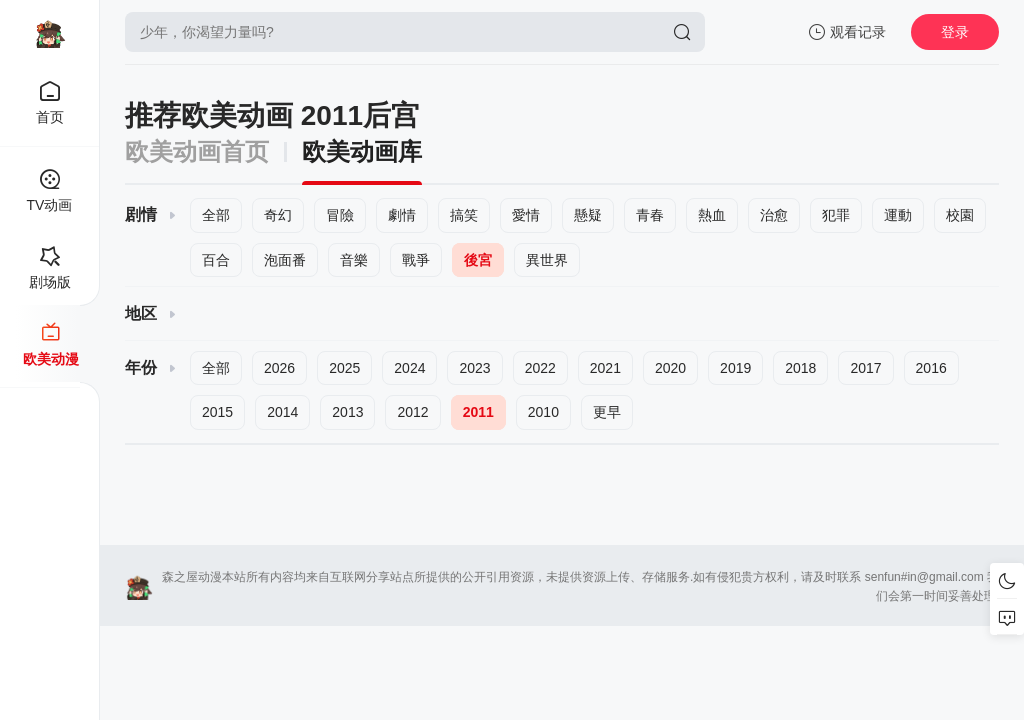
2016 (931, 368)
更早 (607, 412)
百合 (216, 260)
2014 (282, 412)
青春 (650, 215)
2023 (474, 368)
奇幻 (278, 215)
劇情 (402, 215)
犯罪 (836, 215)
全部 (216, 215)
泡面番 (285, 260)
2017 (865, 368)
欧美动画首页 (197, 152)
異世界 (547, 260)
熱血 (712, 215)
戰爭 (416, 260)
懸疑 (588, 215)
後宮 (478, 260)
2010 (543, 412)
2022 (540, 368)
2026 (279, 368)
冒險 (340, 215)
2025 (344, 368)
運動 (898, 215)
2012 (412, 412)
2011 (478, 412)
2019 (735, 368)
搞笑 (464, 215)
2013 (347, 412)
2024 (409, 368)
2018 (800, 368)
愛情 (526, 215)
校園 (960, 215)
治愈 (774, 215)
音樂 (354, 260)
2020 (670, 368)
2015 (217, 412)
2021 (605, 368)
